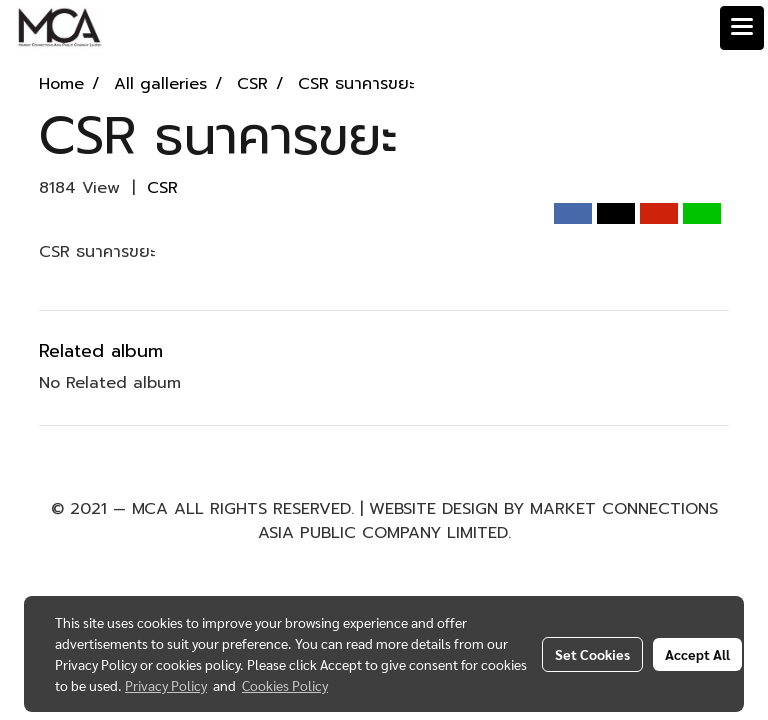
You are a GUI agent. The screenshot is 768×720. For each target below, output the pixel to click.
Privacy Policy (166, 685)
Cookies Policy (285, 685)
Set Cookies (592, 654)
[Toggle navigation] (742, 28)
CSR (162, 188)
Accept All (697, 654)
